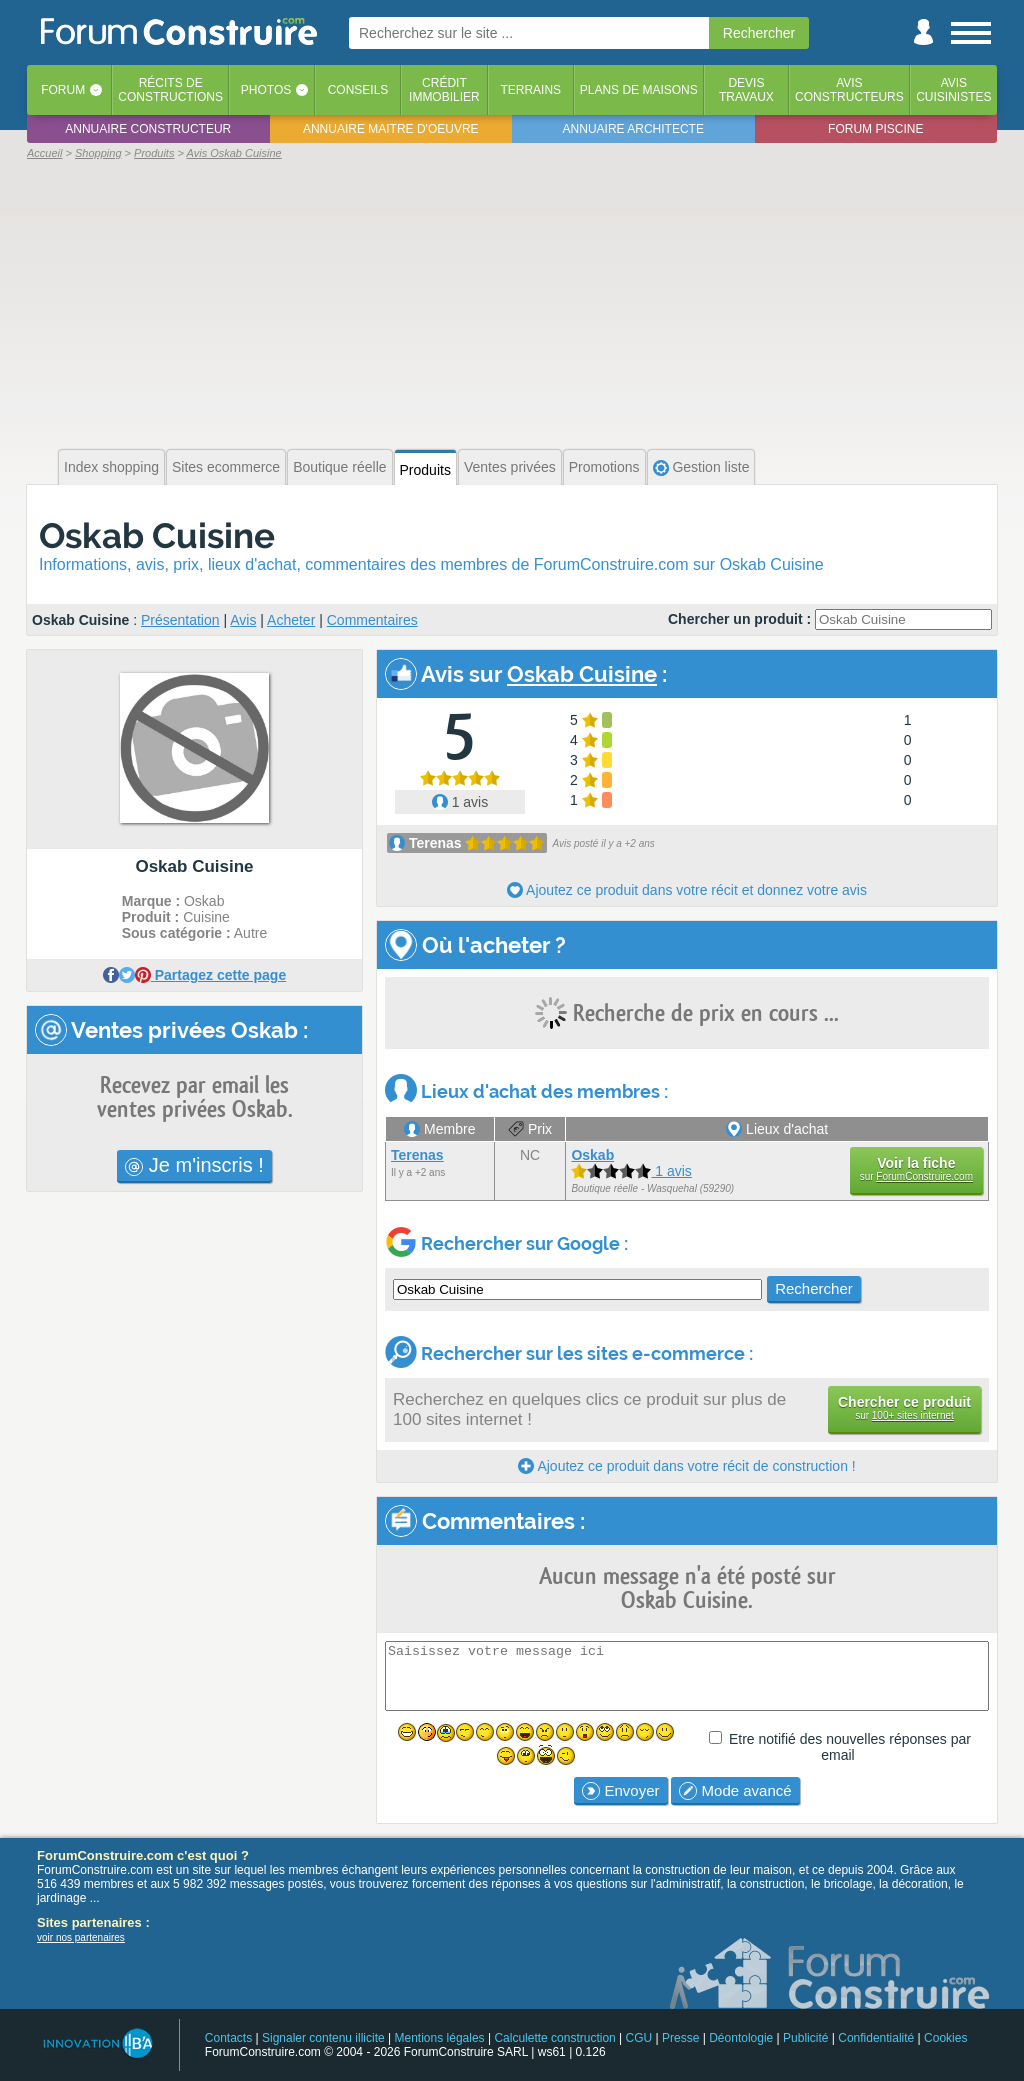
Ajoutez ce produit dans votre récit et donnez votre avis (687, 890)
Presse (680, 2038)
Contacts (228, 2038)
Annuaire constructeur (148, 129)
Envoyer (620, 1791)
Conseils (358, 90)
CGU (639, 2038)
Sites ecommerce (226, 467)
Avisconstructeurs (849, 90)
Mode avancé (735, 1791)
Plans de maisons (639, 90)
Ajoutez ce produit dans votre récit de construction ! (686, 1466)
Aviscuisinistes (953, 90)
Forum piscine (875, 129)
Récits (170, 90)
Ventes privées (510, 467)
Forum (63, 90)
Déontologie (741, 2038)
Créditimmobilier (444, 90)
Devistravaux (746, 90)
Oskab (592, 1155)
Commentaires (372, 620)
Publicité (805, 2038)
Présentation (180, 620)
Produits (425, 470)
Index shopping (111, 467)
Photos (266, 90)
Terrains (530, 90)
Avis (243, 620)
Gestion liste (701, 467)
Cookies (945, 2038)
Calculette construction (554, 2038)
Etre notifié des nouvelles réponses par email (850, 1747)
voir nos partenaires (81, 1937)
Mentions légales (440, 2038)
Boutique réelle (339, 467)
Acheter (291, 620)
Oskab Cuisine (157, 535)
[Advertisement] (512, 302)
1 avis (460, 802)
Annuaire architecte (633, 129)
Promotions (604, 467)
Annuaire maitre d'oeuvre (391, 129)
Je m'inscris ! (194, 1165)
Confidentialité (876, 2038)
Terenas (435, 843)
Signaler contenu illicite (323, 2038)
